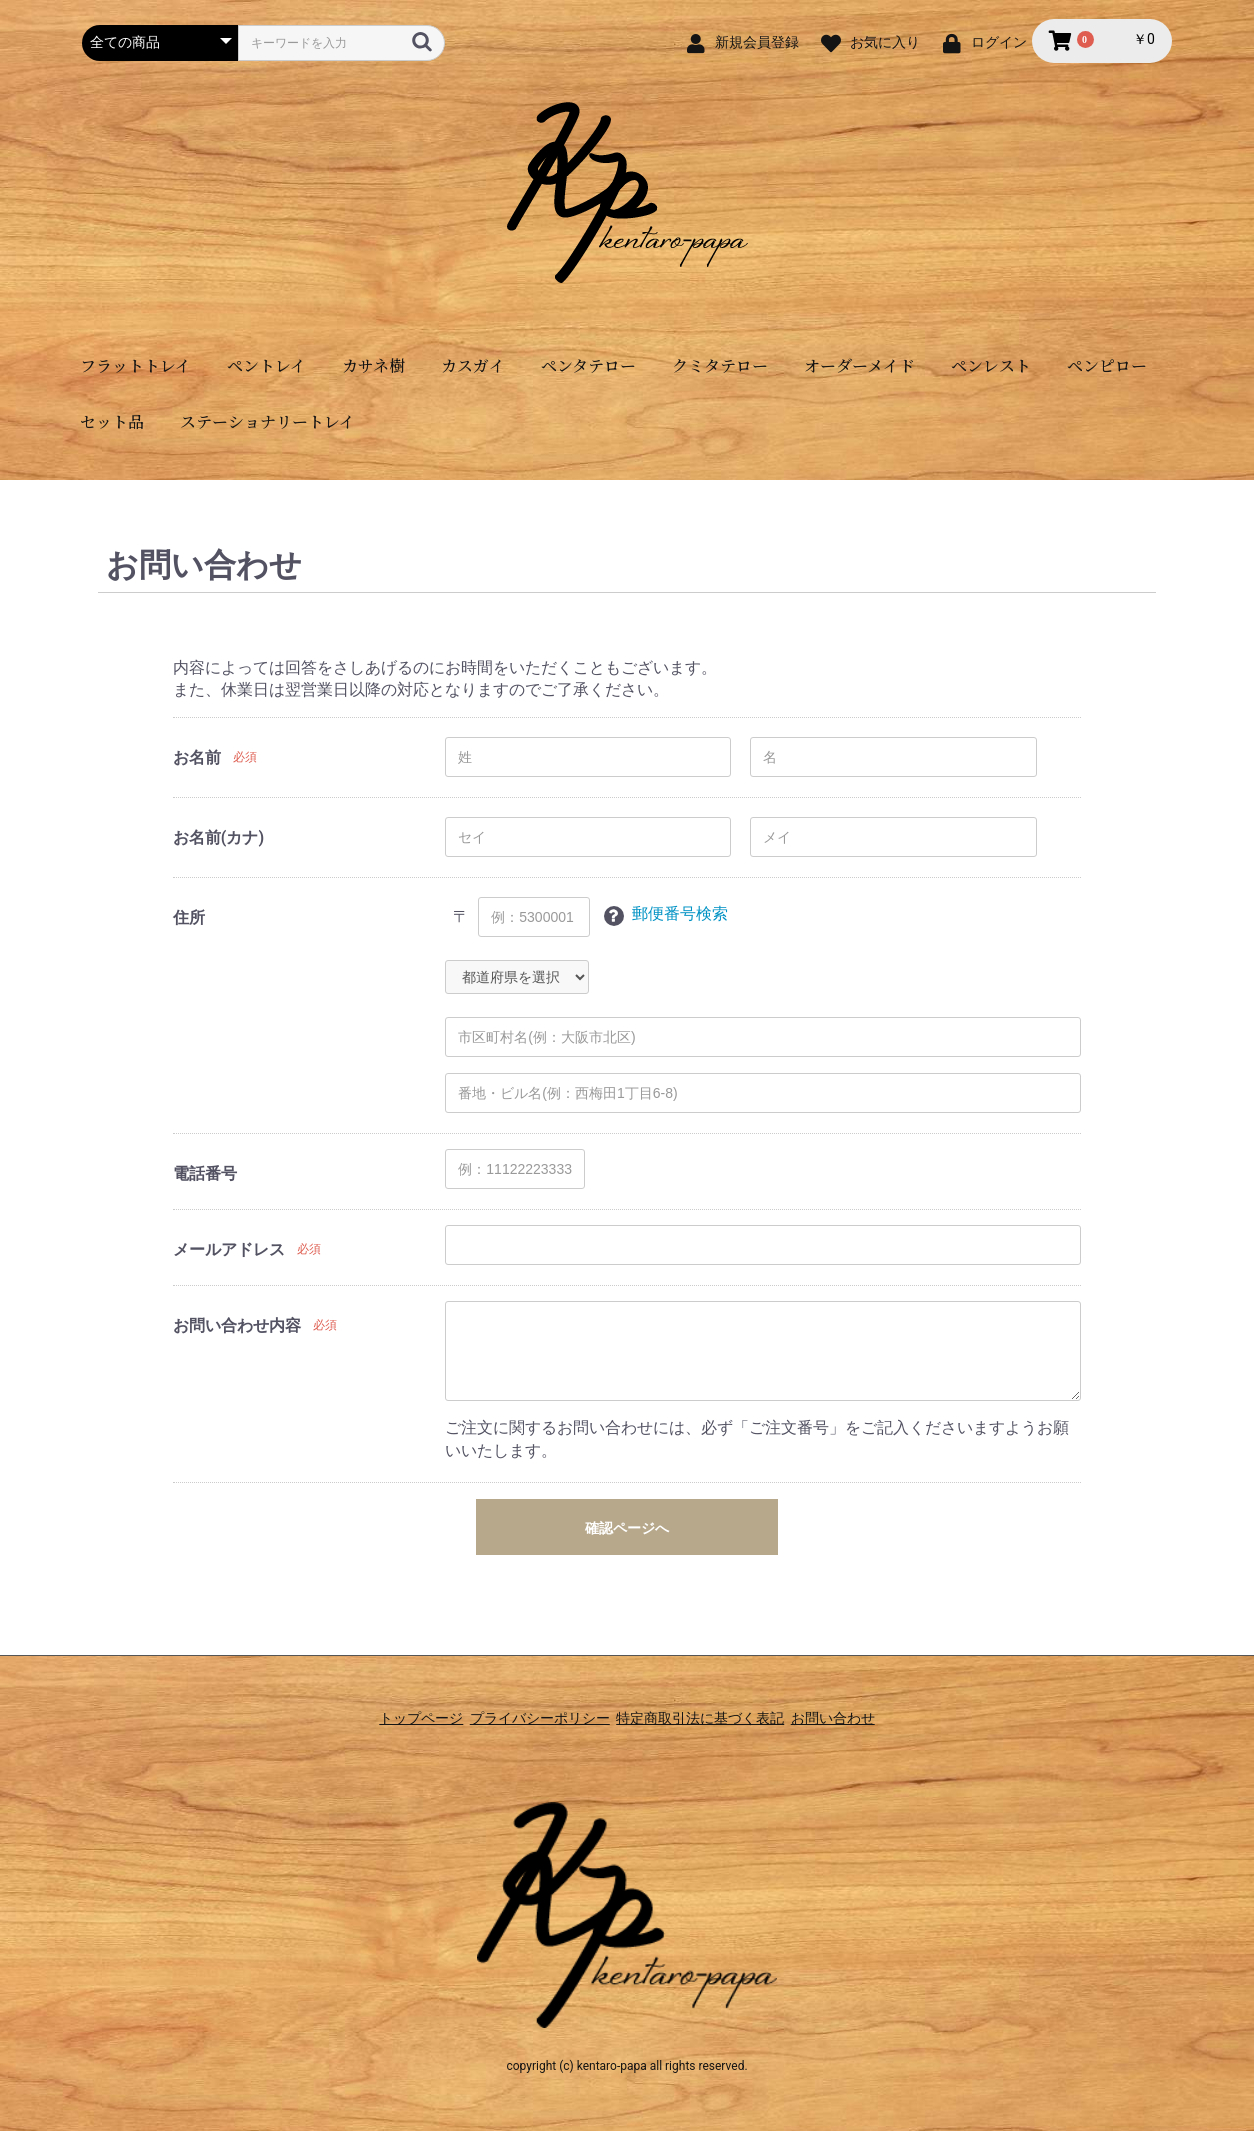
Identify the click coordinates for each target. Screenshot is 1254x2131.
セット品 (112, 421)
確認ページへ (627, 1528)
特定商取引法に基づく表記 (709, 1707)
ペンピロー (1107, 365)
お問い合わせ (859, 1707)
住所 (189, 917)
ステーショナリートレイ (267, 421)
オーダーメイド (859, 365)
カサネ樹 (373, 365)
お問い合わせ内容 (237, 1325)
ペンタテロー (588, 365)
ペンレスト (991, 365)
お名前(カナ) (218, 837)
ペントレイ (266, 365)
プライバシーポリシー (531, 1707)
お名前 (197, 757)
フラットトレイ (135, 365)
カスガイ (473, 365)
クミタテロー (720, 365)
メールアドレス (229, 1249)
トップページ (395, 1707)
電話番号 (205, 1173)
